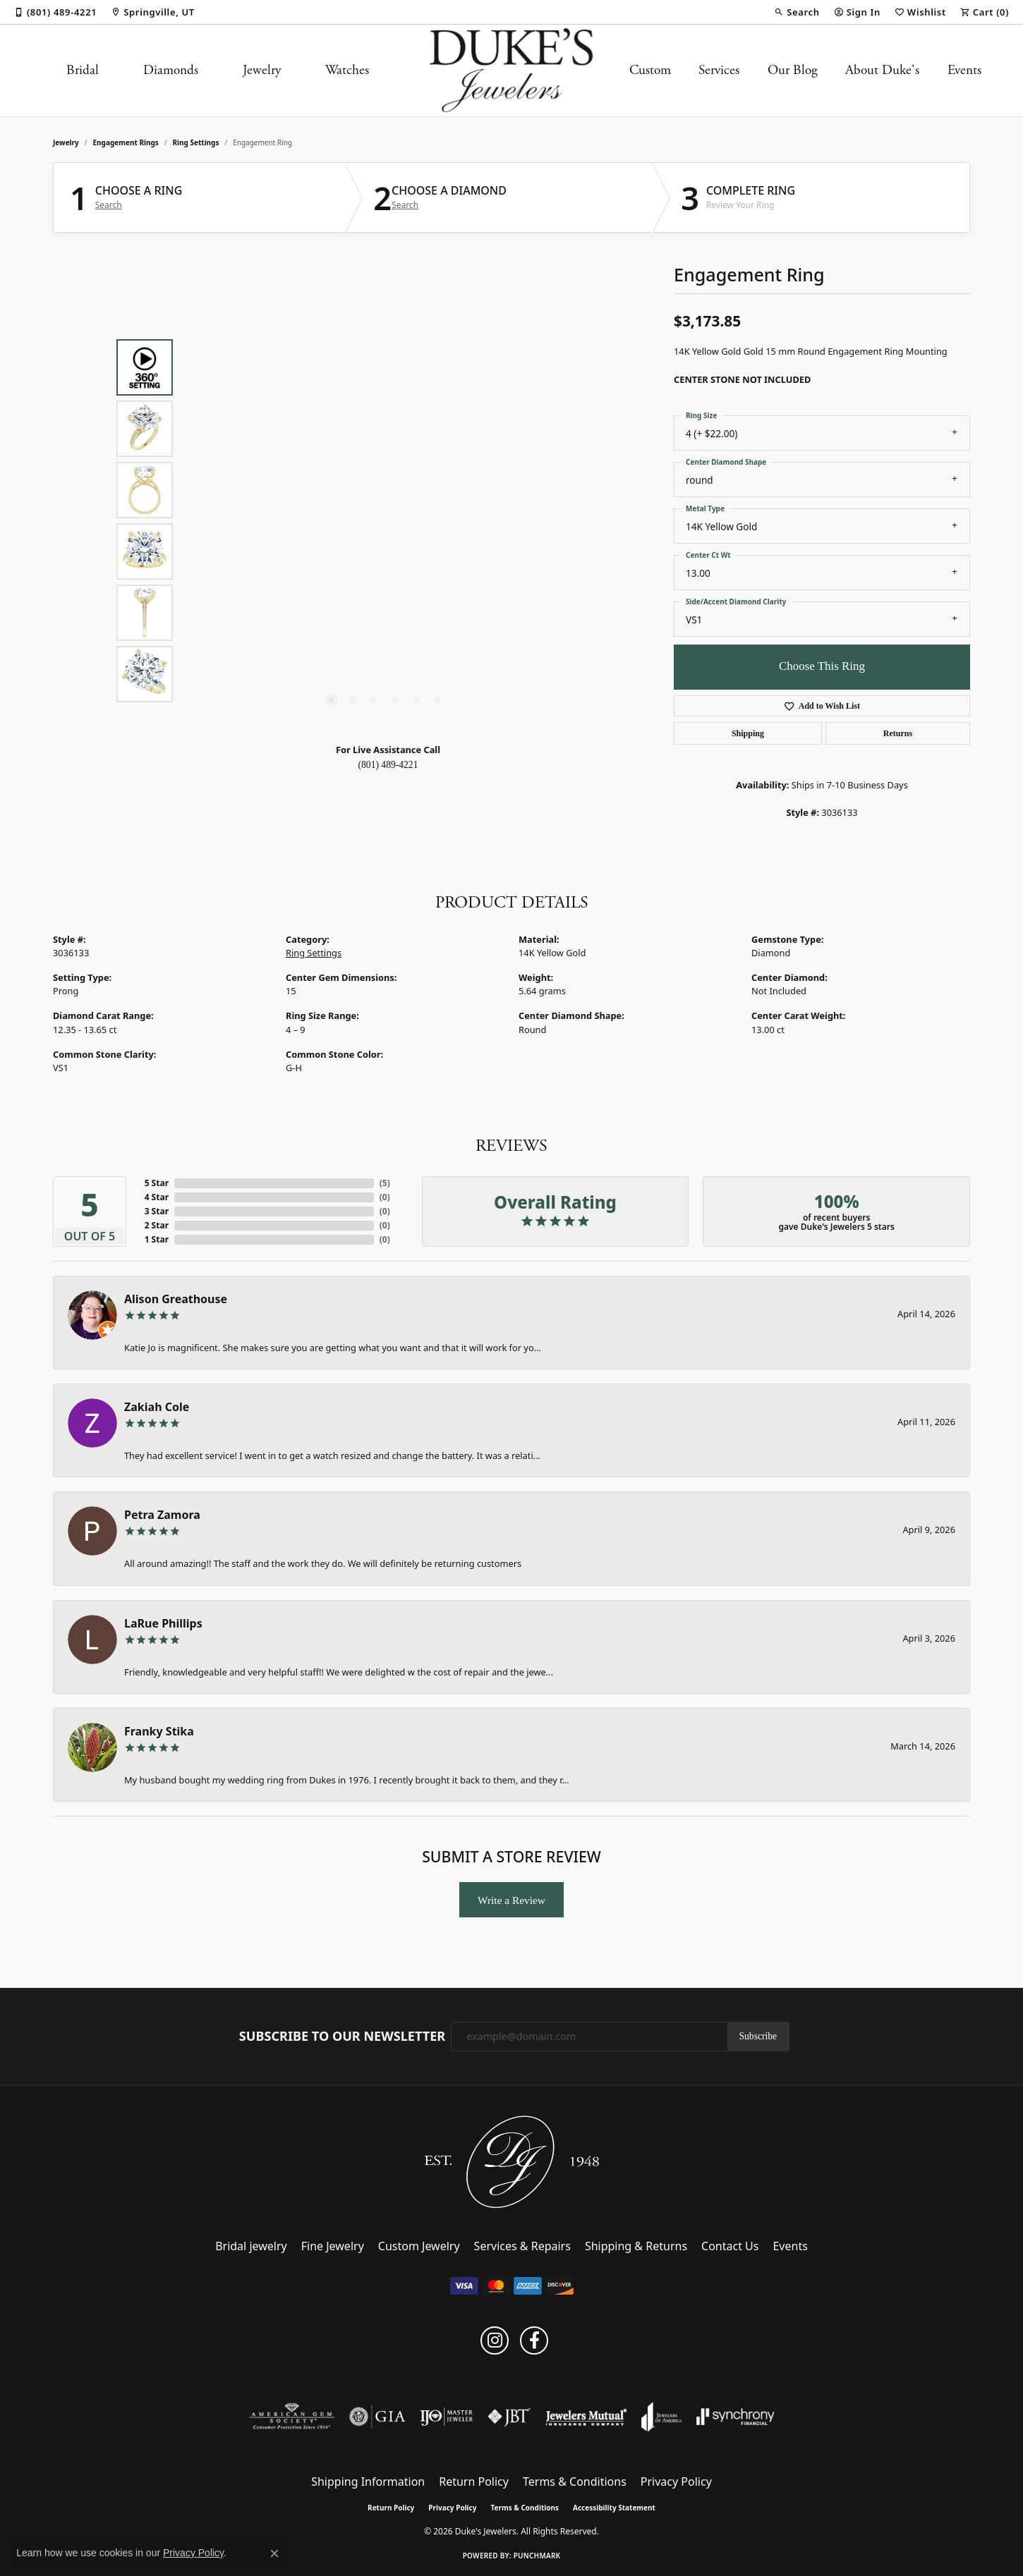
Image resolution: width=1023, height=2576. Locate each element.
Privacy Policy (676, 2481)
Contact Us (729, 2246)
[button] (796, 12)
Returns (897, 733)
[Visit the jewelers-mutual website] (585, 2416)
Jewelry (262, 70)
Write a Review (511, 1900)
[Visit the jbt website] (509, 2416)
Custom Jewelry (419, 2246)
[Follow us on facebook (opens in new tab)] (534, 2340)
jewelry (66, 142)
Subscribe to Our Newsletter (342, 2036)
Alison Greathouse (175, 1299)
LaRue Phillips (163, 1623)
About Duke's (882, 70)
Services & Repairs (522, 2246)
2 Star (157, 1225)
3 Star (157, 1211)
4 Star (157, 1197)
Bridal (82, 70)
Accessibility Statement (614, 2507)
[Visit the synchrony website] (735, 2416)
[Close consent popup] (274, 2553)
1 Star (157, 1239)
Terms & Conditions (574, 2481)
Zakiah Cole (156, 1407)
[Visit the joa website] (661, 2416)
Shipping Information (368, 2481)
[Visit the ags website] (291, 2416)
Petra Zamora (162, 1514)
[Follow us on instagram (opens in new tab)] (494, 2340)
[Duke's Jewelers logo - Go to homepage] (512, 70)
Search (108, 205)
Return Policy (474, 2481)
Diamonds (170, 70)
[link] (55, 12)
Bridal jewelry (251, 2246)
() (385, 1183)
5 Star (157, 1183)
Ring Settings (196, 142)
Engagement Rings (126, 142)
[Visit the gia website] (377, 2416)
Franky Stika (159, 1731)
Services (718, 70)
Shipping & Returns (636, 2246)
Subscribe (758, 2036)
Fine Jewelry (332, 2246)
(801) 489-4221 (388, 764)
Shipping (748, 733)
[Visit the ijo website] (446, 2416)
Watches (347, 70)
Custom (650, 70)
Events (964, 70)
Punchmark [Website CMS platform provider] (537, 2555)
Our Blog (793, 70)
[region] (384, 520)
